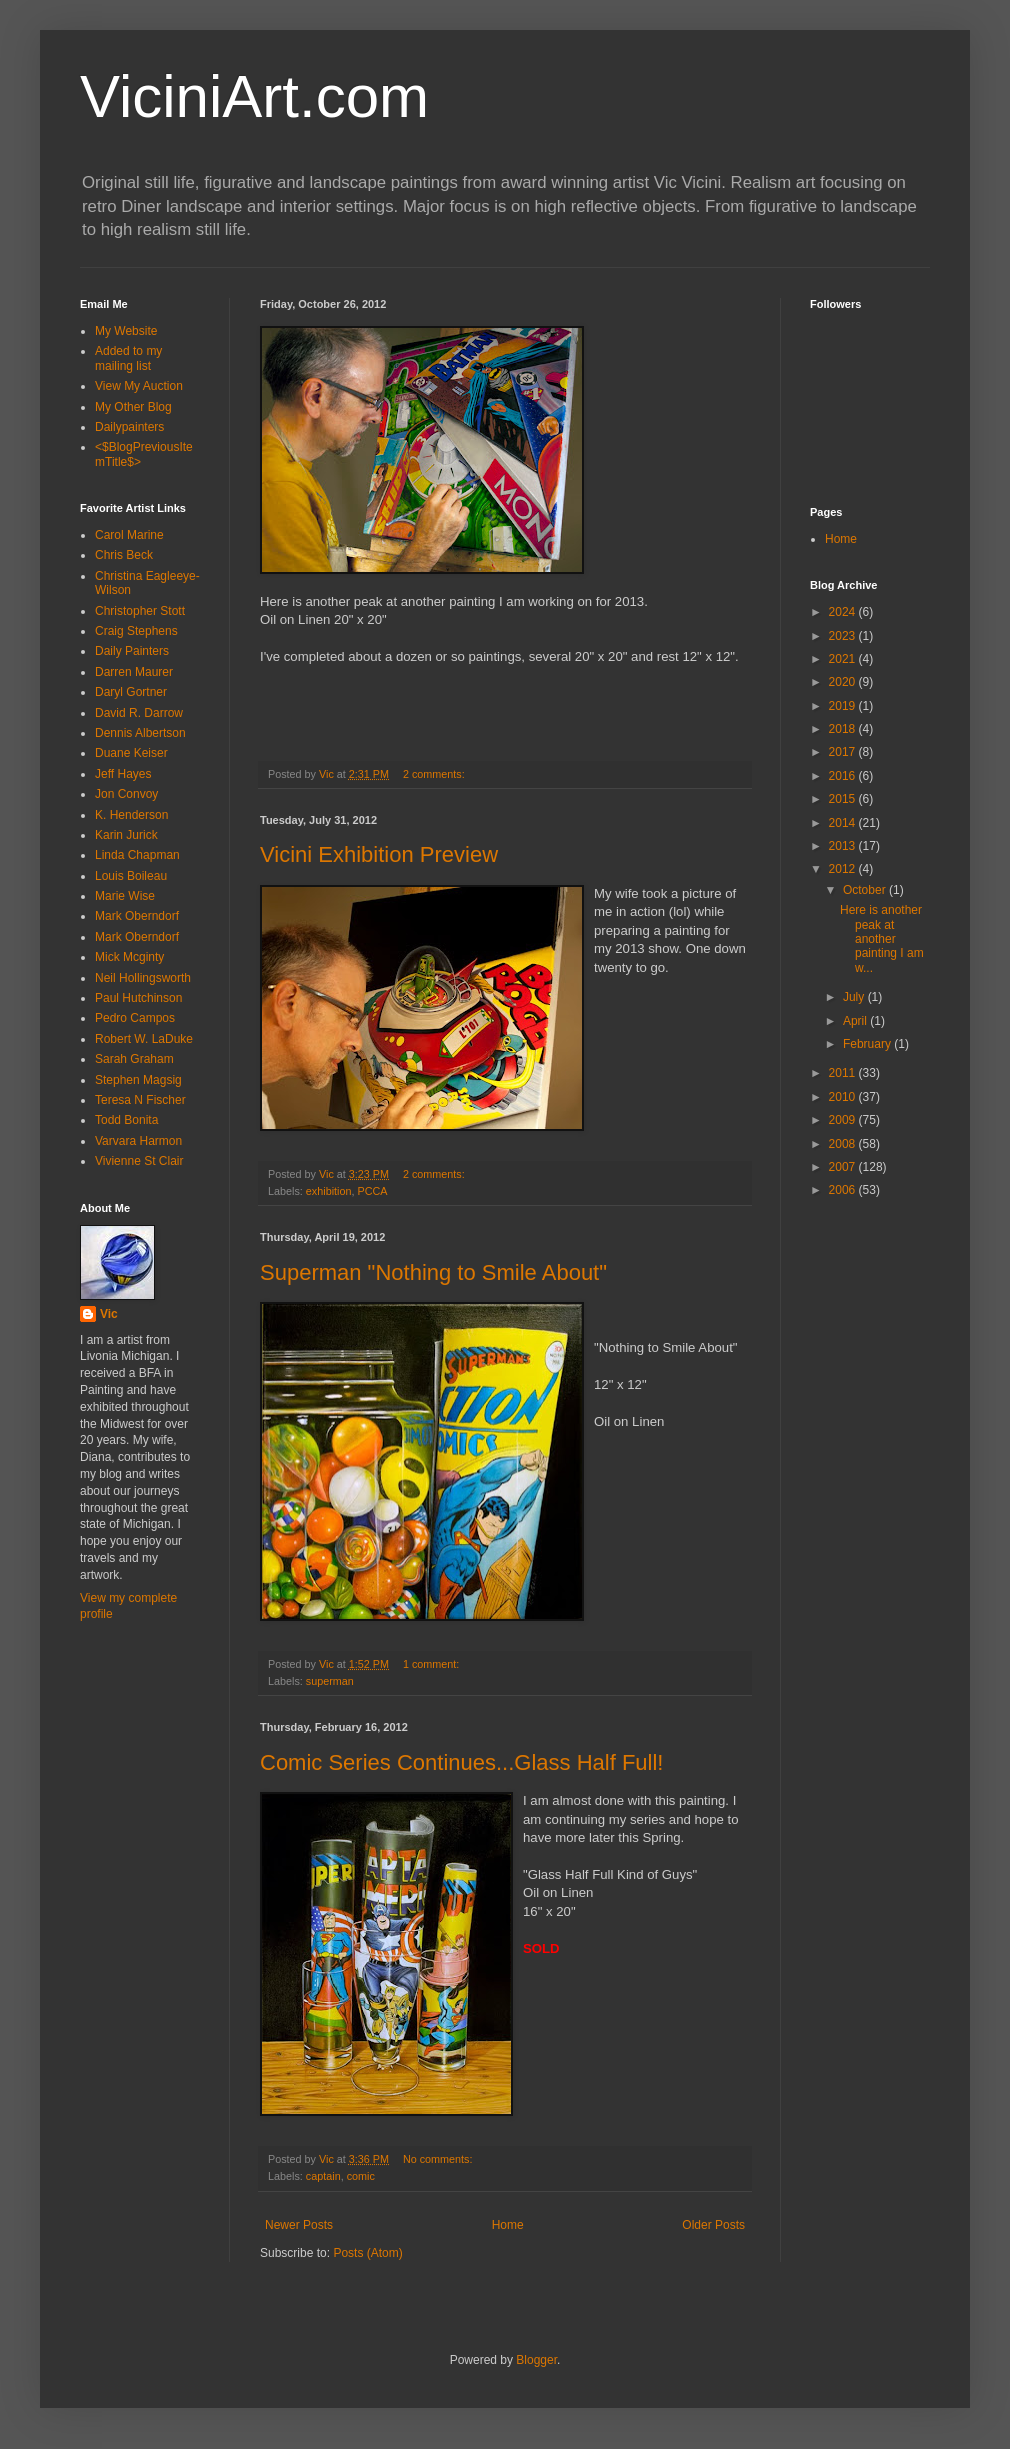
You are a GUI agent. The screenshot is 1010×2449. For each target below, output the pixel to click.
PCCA (372, 1191)
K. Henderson (131, 815)
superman (330, 1681)
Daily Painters (132, 651)
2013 (844, 846)
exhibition (329, 1191)
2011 (844, 1073)
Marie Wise (125, 896)
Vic (109, 1314)
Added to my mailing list (128, 358)
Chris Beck (124, 555)
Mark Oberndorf (137, 916)
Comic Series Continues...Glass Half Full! (461, 1762)
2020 (844, 682)
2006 (844, 1190)
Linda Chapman (137, 855)
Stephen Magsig (138, 1080)
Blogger (536, 2360)
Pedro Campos (135, 1018)
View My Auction (139, 386)
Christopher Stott (140, 611)
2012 (844, 869)
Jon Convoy (126, 794)
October (866, 890)
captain (323, 2176)
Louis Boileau (131, 876)
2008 (844, 1144)
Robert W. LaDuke (144, 1039)
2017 (844, 752)
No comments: (439, 2159)
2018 (844, 729)
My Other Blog (133, 407)
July (855, 997)
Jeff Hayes (123, 774)
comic (361, 2176)
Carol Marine (129, 535)
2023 (844, 636)
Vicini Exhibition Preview (379, 854)
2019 (844, 706)
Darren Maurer (134, 672)
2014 (844, 823)
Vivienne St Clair (139, 1161)
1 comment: (432, 1664)
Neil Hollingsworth (143, 978)
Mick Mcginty (129, 957)
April (856, 1021)
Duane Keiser (131, 753)
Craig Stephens (136, 631)
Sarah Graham (134, 1059)
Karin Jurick (126, 835)
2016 (844, 776)
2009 (844, 1120)
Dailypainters (129, 427)
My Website (126, 331)
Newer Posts (299, 2225)
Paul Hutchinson (138, 998)
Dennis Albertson (140, 733)
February (868, 1044)
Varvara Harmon (138, 1141)
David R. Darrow (139, 713)
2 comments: (435, 774)
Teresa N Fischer (140, 1100)
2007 (844, 1167)
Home (508, 2225)
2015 (844, 799)
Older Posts (713, 2225)
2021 (844, 659)
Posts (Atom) (367, 2253)
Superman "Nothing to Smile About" (433, 1272)
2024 (844, 612)
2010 (844, 1097)
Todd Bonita (126, 1120)
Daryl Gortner (131, 692)
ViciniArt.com (254, 96)
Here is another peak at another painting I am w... (882, 939)
